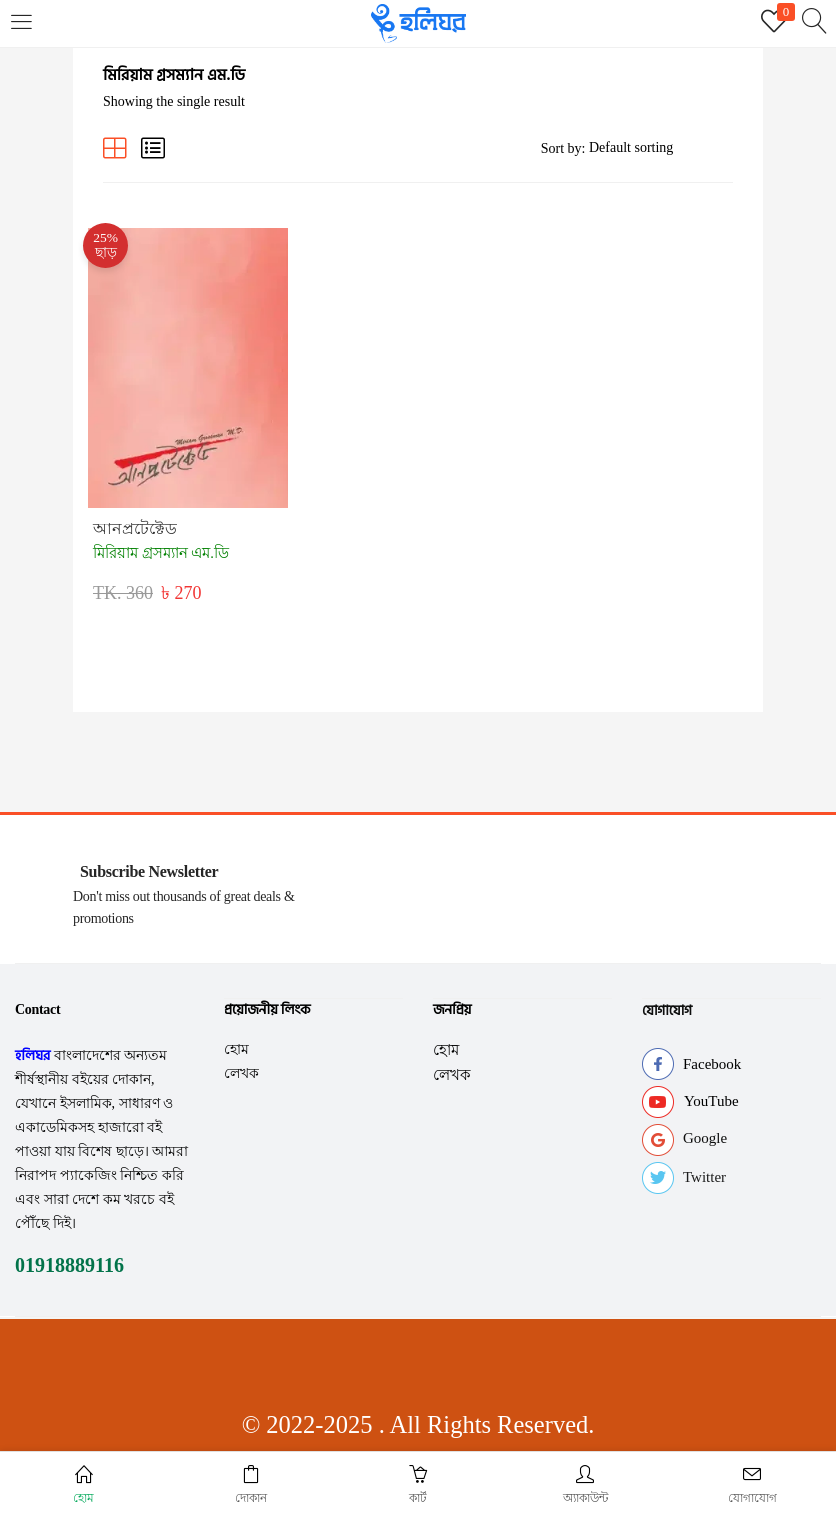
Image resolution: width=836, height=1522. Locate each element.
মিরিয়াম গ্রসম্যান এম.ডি (166, 543)
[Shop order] (661, 148)
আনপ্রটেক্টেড (140, 519)
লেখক (241, 1062)
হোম (236, 1038)
